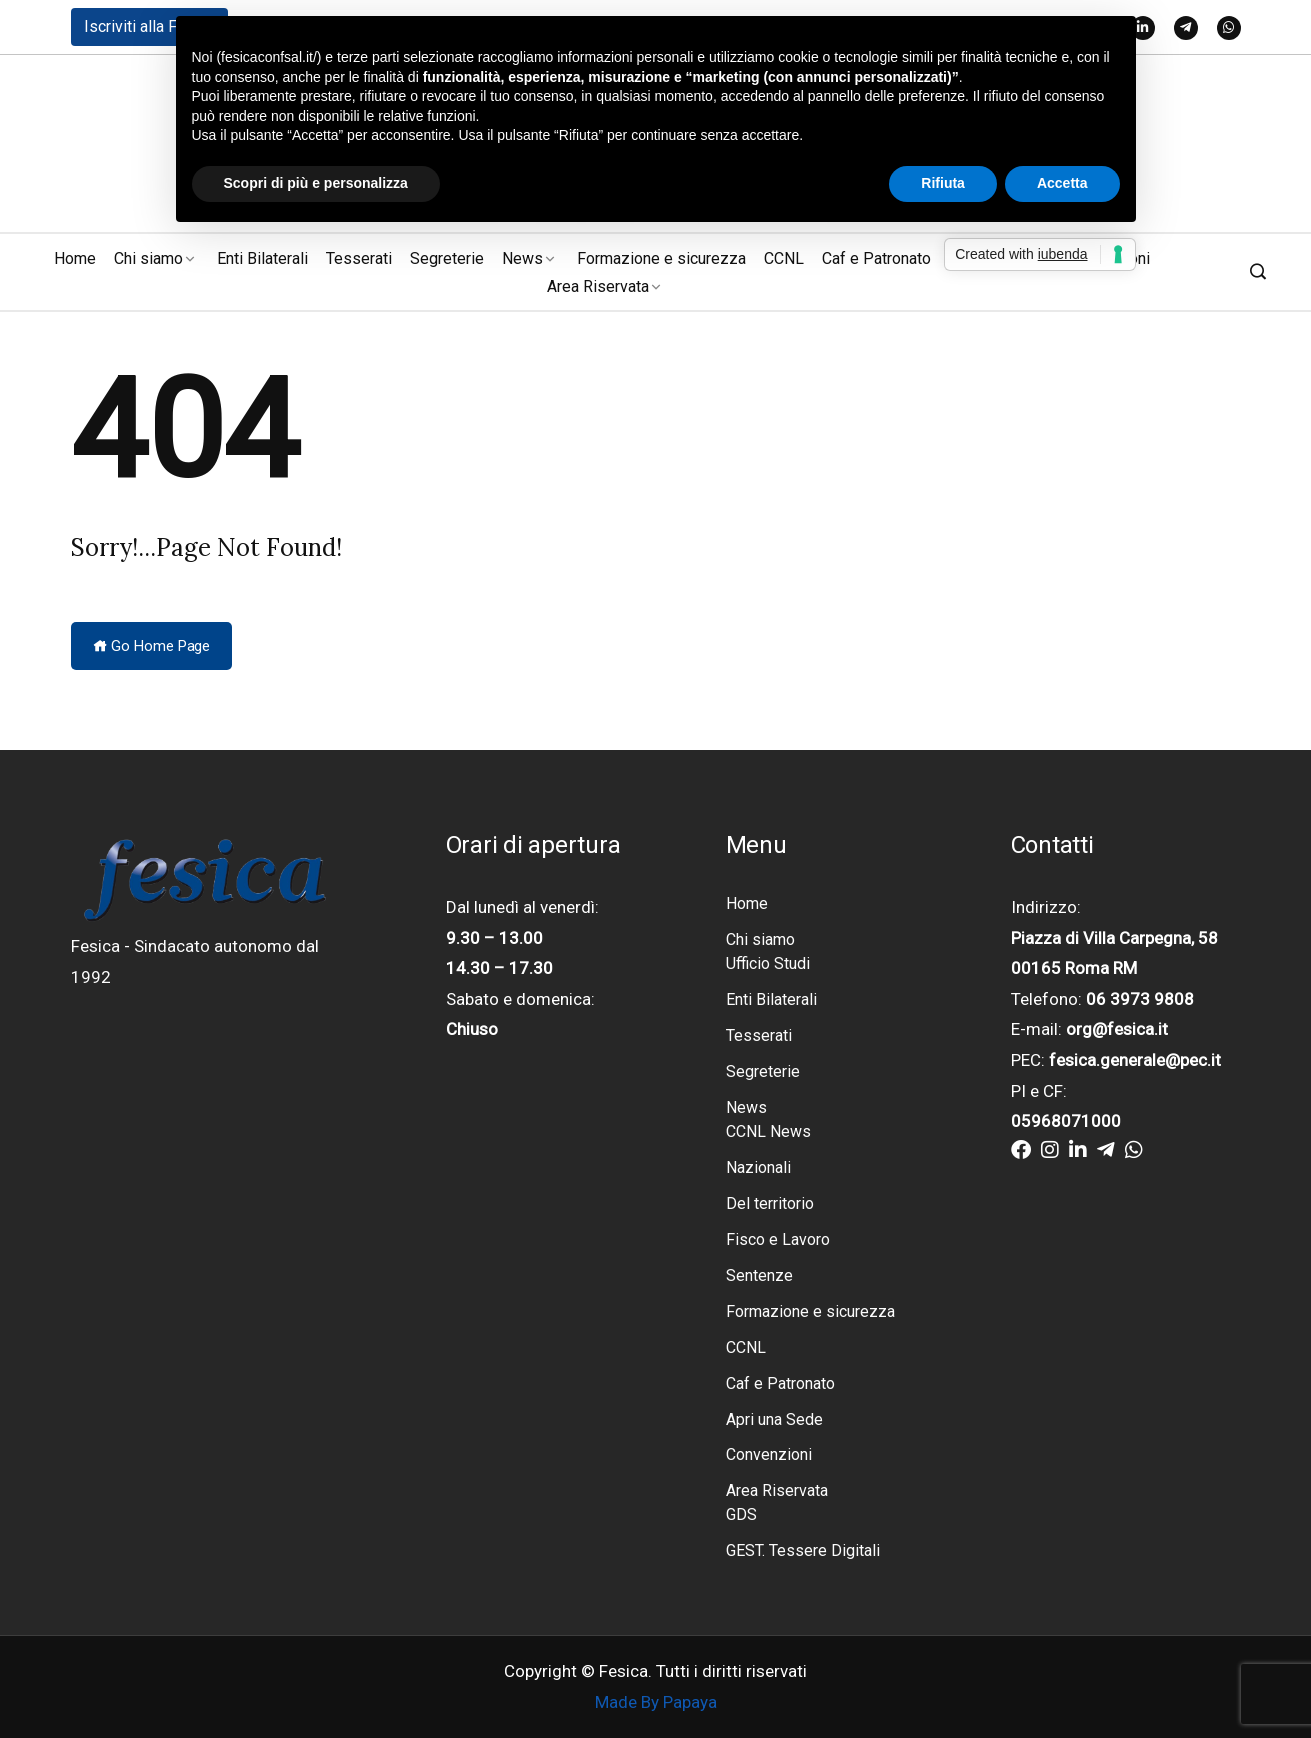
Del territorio (770, 1203)
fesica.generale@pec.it (1135, 1060)
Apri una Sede (774, 1419)
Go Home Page (152, 646)
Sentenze (759, 1275)
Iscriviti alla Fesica (149, 26)
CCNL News (768, 1131)
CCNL (784, 258)
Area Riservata (598, 286)
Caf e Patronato (876, 258)
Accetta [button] (1062, 183)
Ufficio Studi (768, 963)
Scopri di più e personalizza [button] (316, 183)
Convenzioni (769, 1455)
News (522, 258)
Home (75, 258)
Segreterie (447, 258)
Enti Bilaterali (262, 258)
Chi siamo (148, 258)
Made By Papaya (656, 1703)
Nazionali (758, 1167)
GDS (741, 1515)
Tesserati (359, 258)
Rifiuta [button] (943, 183)
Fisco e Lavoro (778, 1239)
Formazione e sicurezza (661, 258)
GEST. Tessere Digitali (803, 1551)
